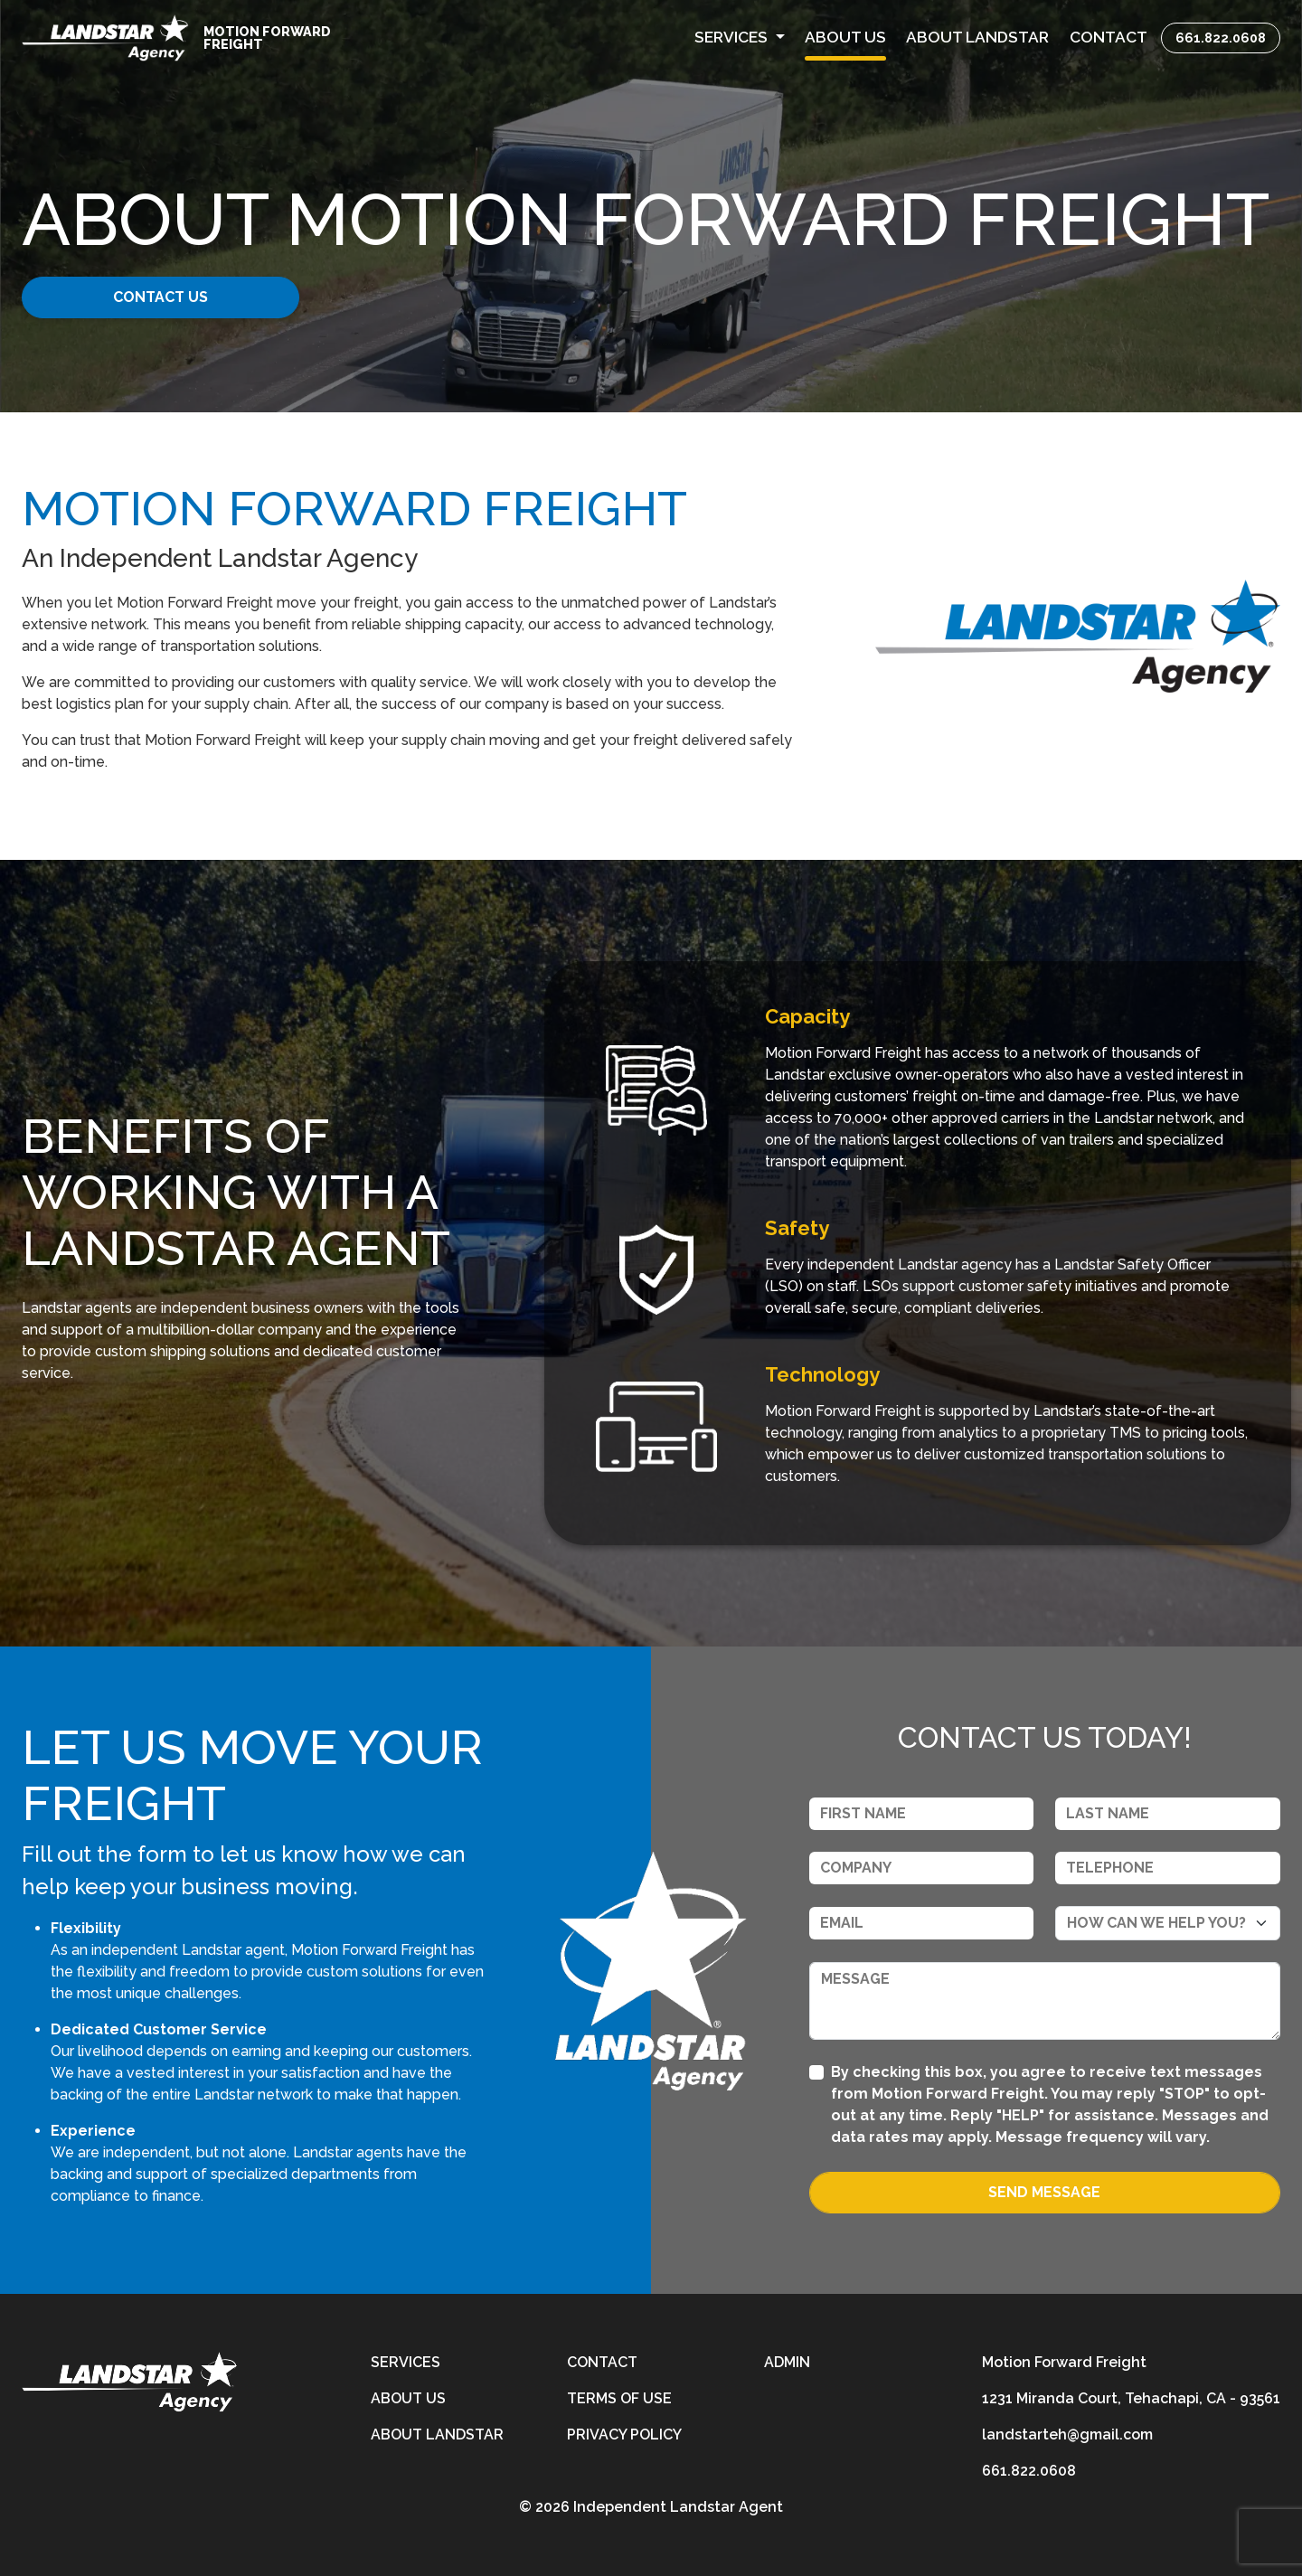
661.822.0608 (1220, 37)
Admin (787, 2362)
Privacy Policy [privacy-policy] (624, 2434)
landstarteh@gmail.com (1067, 2434)
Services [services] (405, 2362)
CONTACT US (160, 297)
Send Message (1044, 2192)
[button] (739, 38)
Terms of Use (619, 2398)
